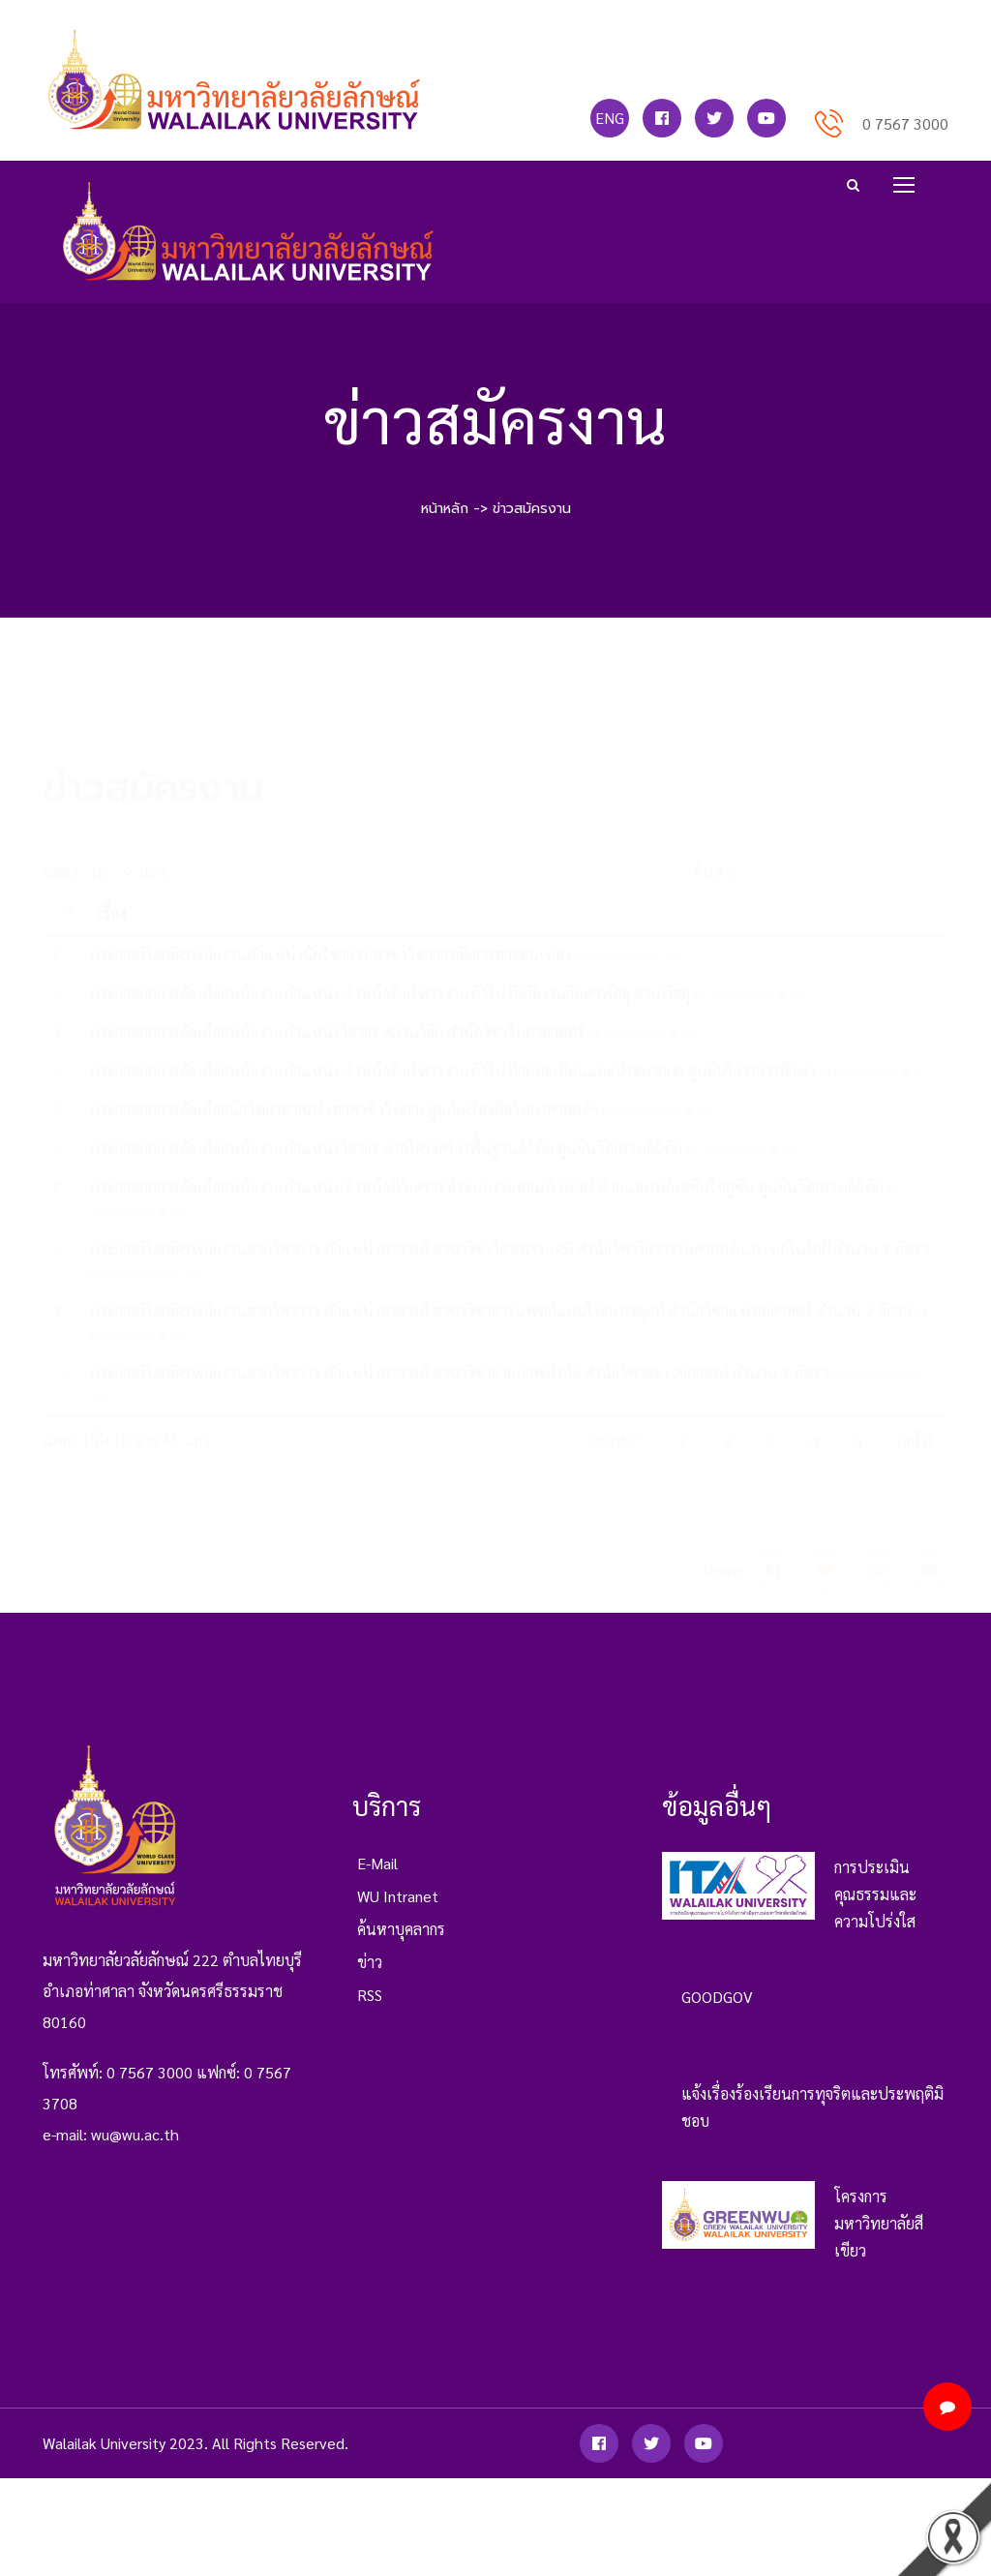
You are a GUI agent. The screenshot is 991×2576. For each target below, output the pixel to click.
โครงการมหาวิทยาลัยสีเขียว (878, 2239)
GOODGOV (717, 2013)
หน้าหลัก (444, 508)
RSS (369, 2011)
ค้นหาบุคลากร (401, 1945)
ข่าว (369, 1978)
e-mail (377, 1879)
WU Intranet (397, 1912)
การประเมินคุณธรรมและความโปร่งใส (875, 1910)
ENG (609, 117)
